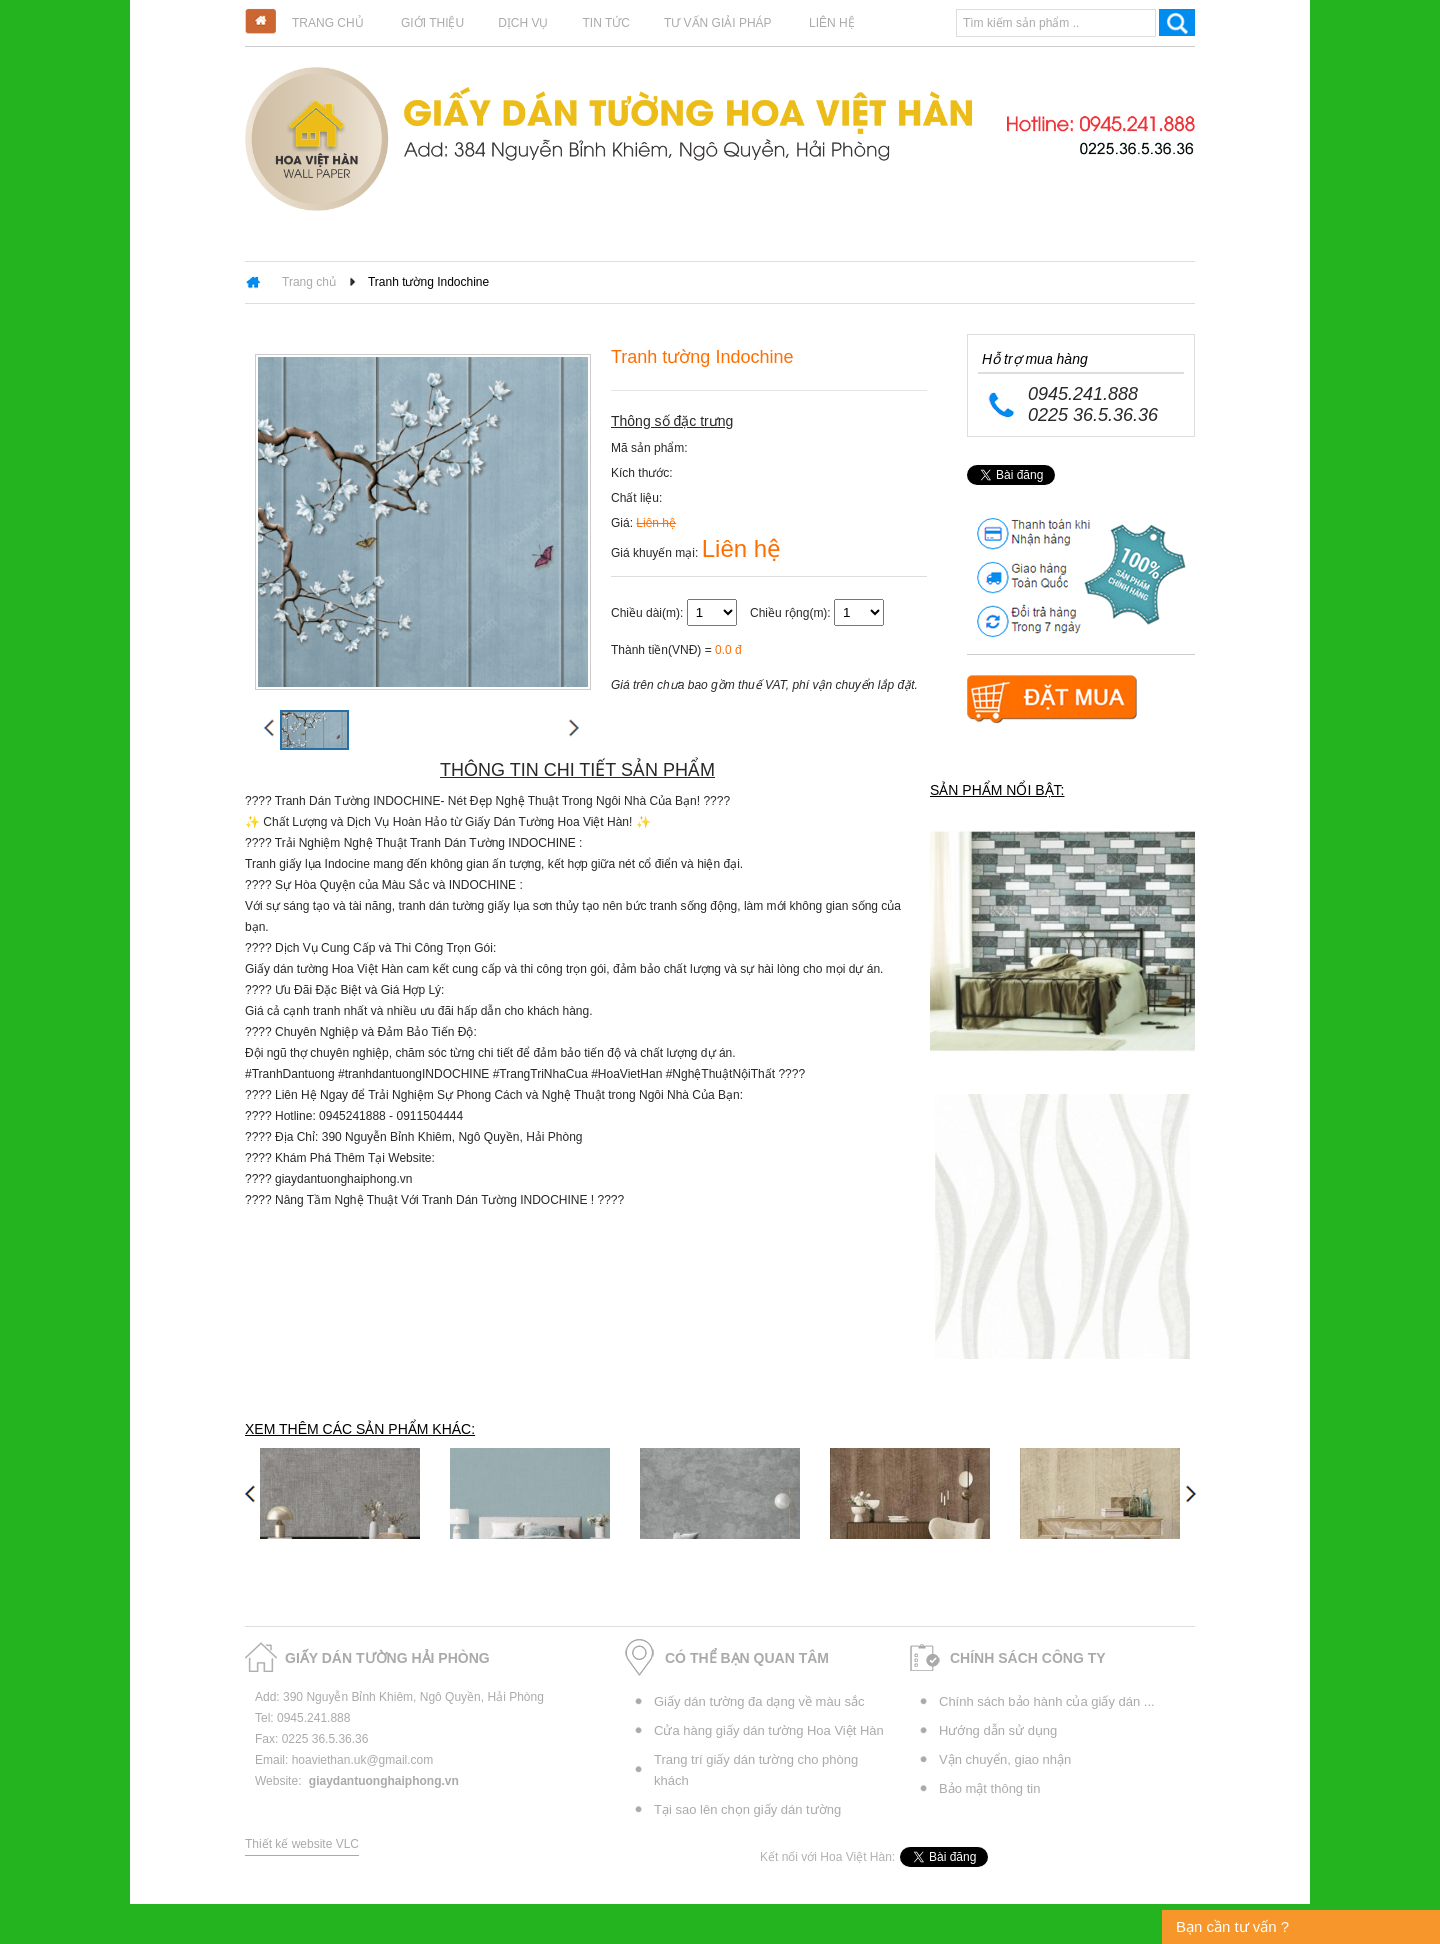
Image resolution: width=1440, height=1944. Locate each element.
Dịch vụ (523, 23)
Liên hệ (832, 23)
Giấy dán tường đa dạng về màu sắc (759, 1701)
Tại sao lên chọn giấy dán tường (747, 1809)
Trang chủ (328, 23)
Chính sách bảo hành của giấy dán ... (1047, 1701)
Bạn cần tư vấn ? (1232, 1926)
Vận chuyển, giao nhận (1005, 1759)
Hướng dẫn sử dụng (998, 1730)
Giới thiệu (432, 23)
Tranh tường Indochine (428, 282)
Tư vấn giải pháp (718, 23)
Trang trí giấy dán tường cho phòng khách (756, 1770)
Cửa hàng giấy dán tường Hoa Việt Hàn (769, 1730)
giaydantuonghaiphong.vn (384, 1781)
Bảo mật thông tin (989, 1788)
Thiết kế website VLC (302, 1844)
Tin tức (605, 23)
